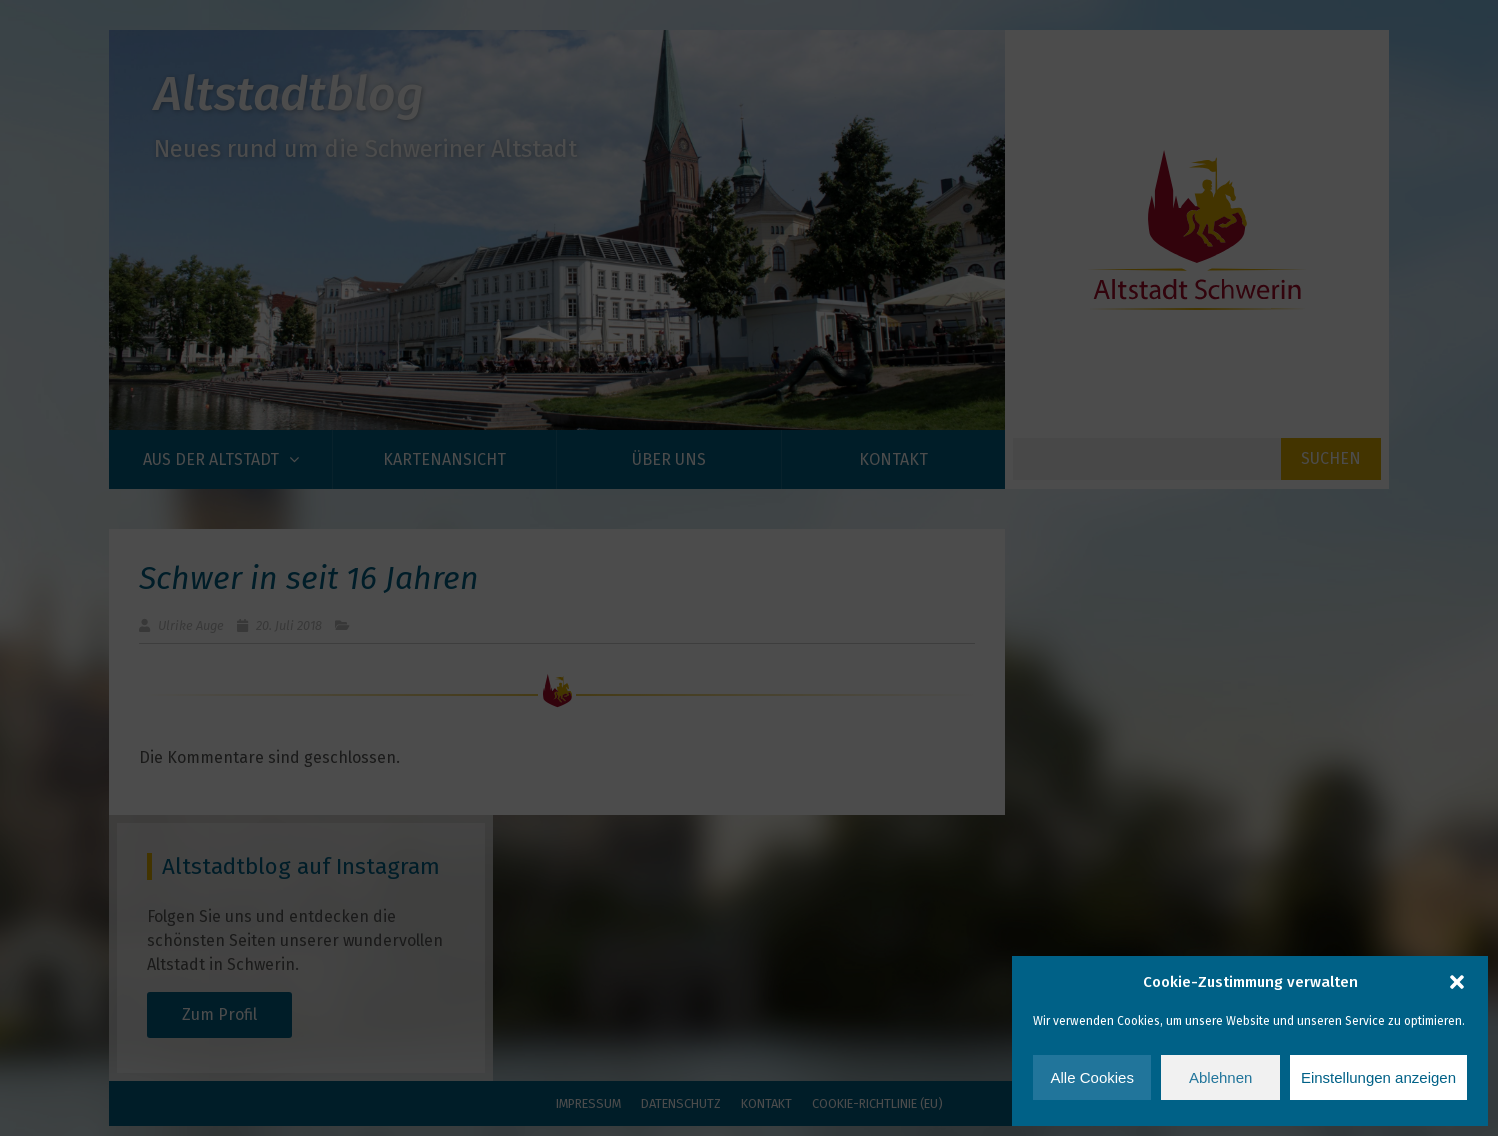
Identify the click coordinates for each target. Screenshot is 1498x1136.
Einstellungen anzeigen (1378, 1077)
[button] (1457, 982)
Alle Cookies (1092, 1077)
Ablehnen (1220, 1077)
